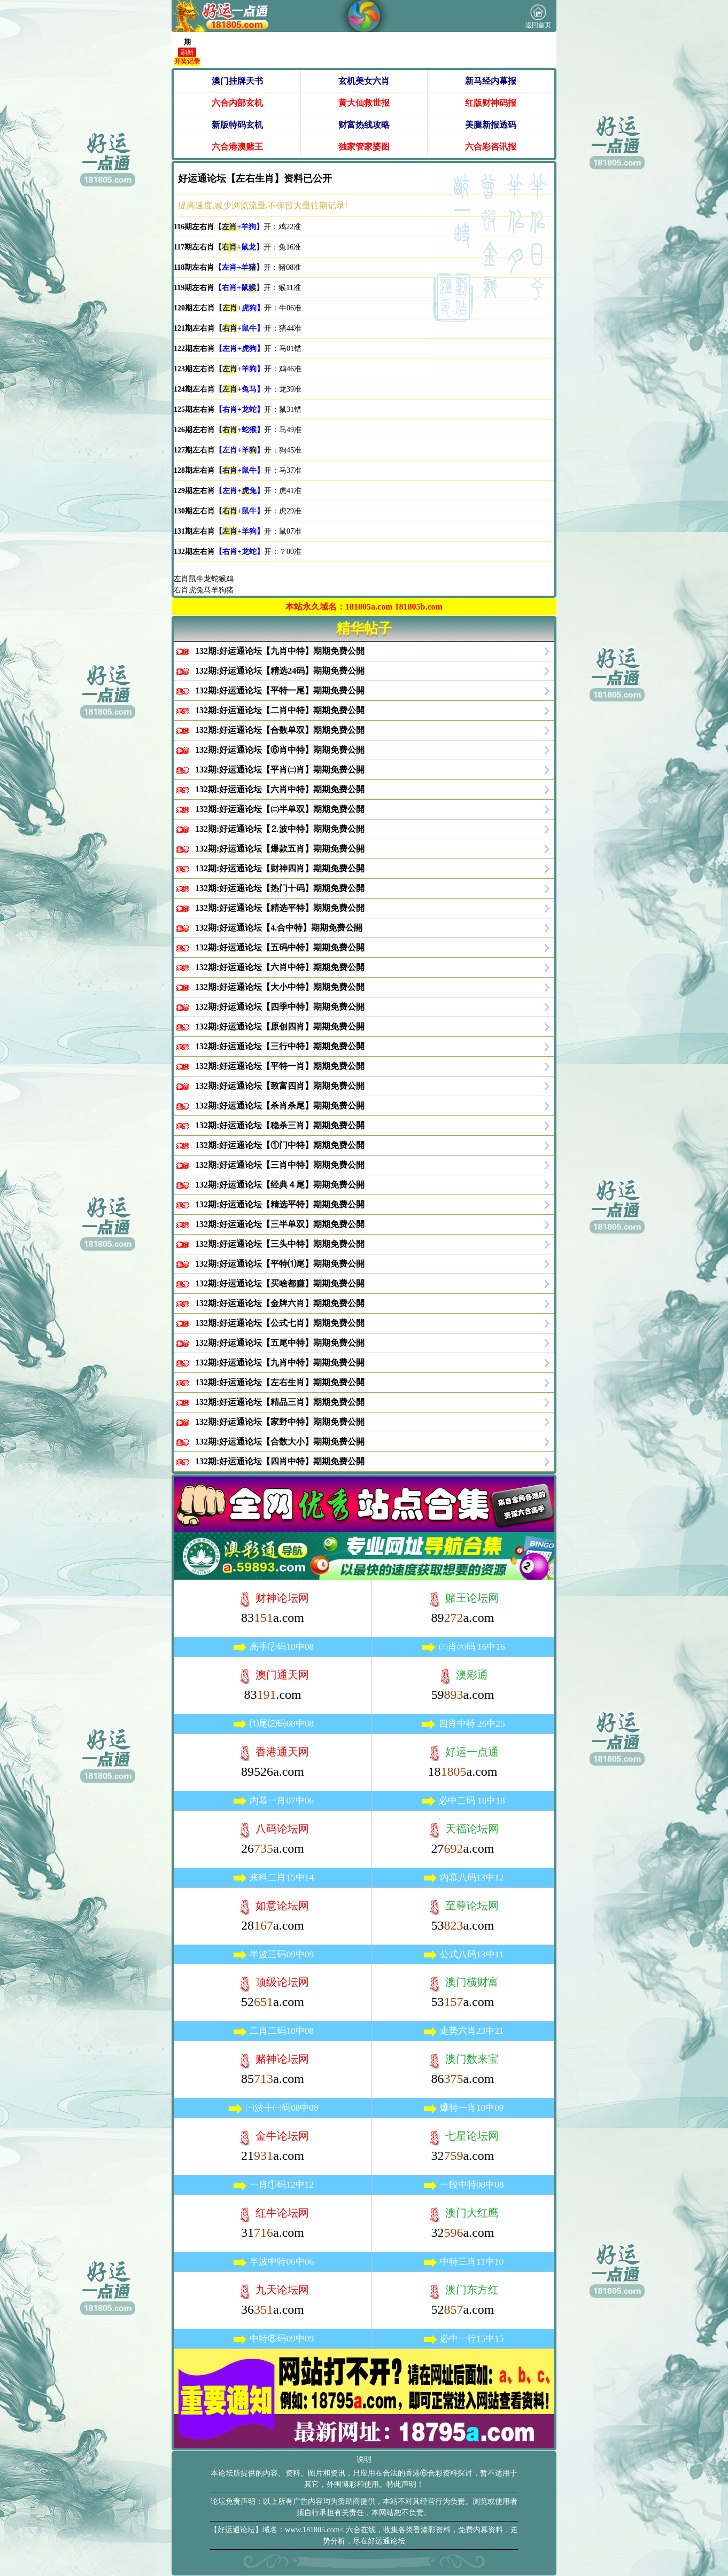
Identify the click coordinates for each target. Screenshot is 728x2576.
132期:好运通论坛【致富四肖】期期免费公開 (280, 1085)
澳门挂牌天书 (237, 80)
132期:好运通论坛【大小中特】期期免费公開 (280, 987)
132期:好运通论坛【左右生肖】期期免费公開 (280, 1382)
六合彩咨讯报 (490, 146)
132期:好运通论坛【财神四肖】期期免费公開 (280, 868)
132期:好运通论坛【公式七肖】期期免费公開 (280, 1323)
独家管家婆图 (364, 146)
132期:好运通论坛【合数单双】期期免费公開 (280, 730)
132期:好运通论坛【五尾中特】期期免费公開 (280, 1342)
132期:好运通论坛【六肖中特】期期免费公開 (280, 789)
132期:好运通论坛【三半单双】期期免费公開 (280, 1224)
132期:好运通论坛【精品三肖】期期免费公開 (280, 1402)
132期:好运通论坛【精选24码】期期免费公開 (280, 670)
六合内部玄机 (237, 102)
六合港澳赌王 (237, 146)
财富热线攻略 (364, 124)
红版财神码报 (490, 102)
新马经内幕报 (490, 80)
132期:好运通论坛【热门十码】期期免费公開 (280, 888)
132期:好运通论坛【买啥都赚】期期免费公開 (280, 1283)
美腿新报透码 (490, 124)
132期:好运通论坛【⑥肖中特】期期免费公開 (280, 749)
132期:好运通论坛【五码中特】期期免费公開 (280, 947)
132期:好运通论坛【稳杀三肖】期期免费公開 (280, 1125)
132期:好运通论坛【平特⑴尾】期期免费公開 (280, 1263)
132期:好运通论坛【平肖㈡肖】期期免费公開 (280, 769)
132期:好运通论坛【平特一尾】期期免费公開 (280, 690)
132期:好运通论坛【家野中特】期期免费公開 (280, 1421)
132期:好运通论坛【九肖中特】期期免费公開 (280, 650)
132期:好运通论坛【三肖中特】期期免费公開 (280, 1164)
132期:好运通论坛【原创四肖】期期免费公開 (280, 1026)
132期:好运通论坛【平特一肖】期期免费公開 (280, 1066)
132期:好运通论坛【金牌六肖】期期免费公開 (280, 1303)
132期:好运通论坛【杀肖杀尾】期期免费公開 (280, 1105)
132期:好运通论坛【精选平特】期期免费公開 (280, 907)
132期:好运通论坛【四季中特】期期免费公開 (280, 1006)
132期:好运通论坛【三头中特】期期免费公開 (280, 1243)
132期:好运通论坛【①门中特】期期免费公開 (280, 1145)
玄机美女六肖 (364, 80)
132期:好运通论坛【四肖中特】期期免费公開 (280, 1461)
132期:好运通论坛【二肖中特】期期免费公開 (280, 710)
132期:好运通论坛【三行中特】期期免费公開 (280, 1046)
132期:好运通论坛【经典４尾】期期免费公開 (280, 1184)
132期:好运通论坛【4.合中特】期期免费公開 (278, 927)
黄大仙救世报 (364, 102)
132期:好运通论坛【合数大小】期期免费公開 (280, 1441)
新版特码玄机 (237, 124)
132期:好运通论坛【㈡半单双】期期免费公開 (280, 809)
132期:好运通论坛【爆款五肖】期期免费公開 (280, 848)
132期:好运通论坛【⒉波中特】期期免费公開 (280, 828)
